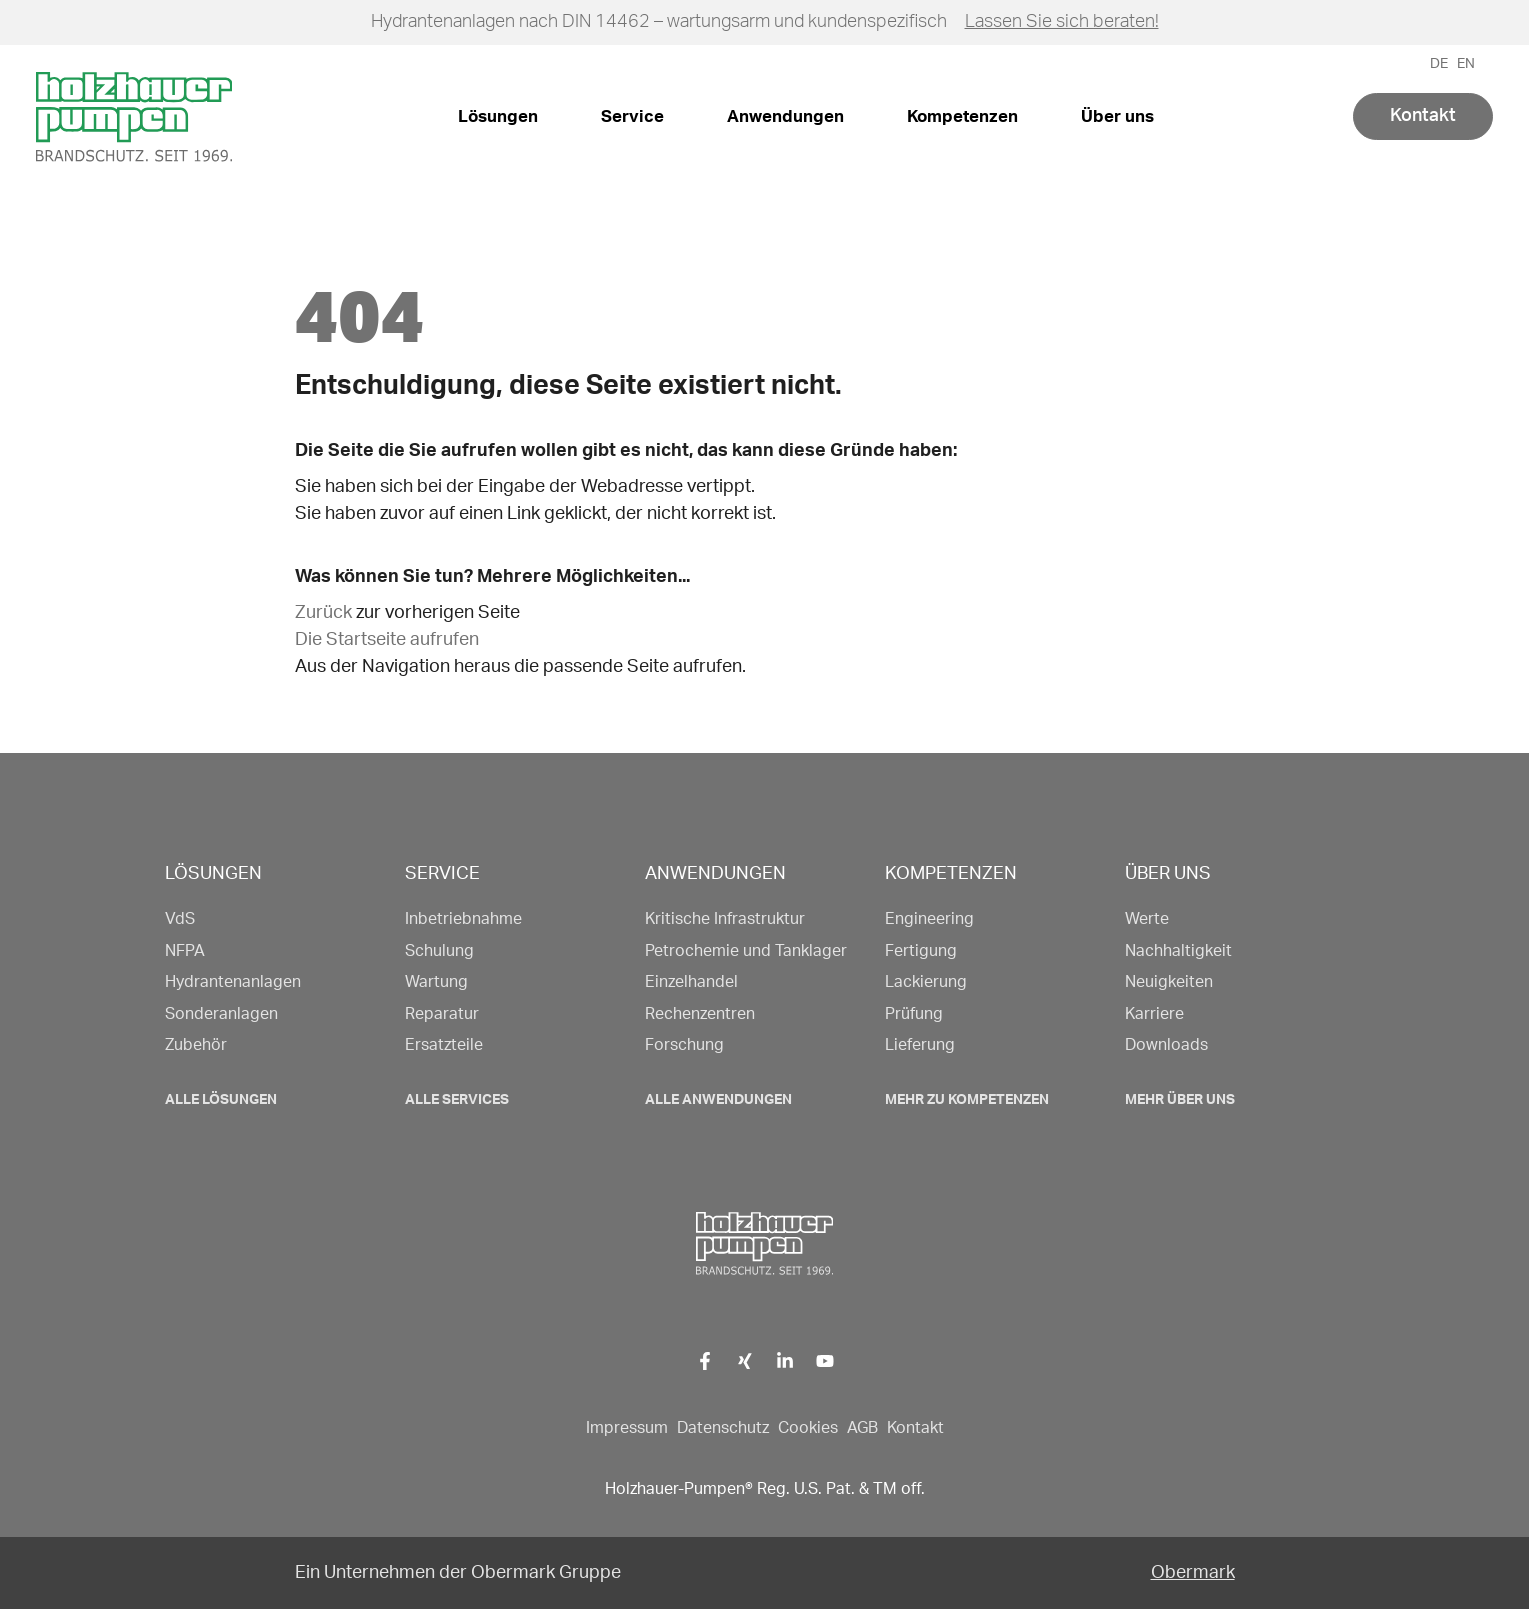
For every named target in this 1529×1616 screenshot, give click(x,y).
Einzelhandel (691, 982)
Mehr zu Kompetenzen (967, 1100)
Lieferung (920, 1045)
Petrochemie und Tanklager (746, 951)
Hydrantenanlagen (233, 982)
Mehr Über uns (1180, 1100)
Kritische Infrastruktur (725, 919)
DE (1439, 64)
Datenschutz (723, 1428)
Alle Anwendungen (718, 1100)
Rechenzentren (700, 1014)
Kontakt (1423, 116)
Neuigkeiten (1169, 982)
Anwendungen (785, 116)
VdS (180, 919)
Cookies (808, 1428)
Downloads (1166, 1045)
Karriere (1154, 1014)
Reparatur (442, 1014)
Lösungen (498, 116)
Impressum (627, 1428)
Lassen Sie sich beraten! (1062, 22)
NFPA (185, 951)
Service (632, 116)
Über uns (1117, 116)
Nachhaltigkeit (1178, 951)
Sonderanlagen (221, 1014)
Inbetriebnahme (463, 919)
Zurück (323, 613)
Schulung (439, 951)
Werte (1147, 919)
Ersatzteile (444, 1045)
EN (1466, 64)
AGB (862, 1428)
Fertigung (921, 951)
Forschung (684, 1045)
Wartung (436, 982)
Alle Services (457, 1100)
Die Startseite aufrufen (387, 640)
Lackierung (926, 982)
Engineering (929, 919)
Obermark (1193, 1573)
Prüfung (914, 1014)
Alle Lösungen (221, 1100)
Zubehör (196, 1045)
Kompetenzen (962, 116)
